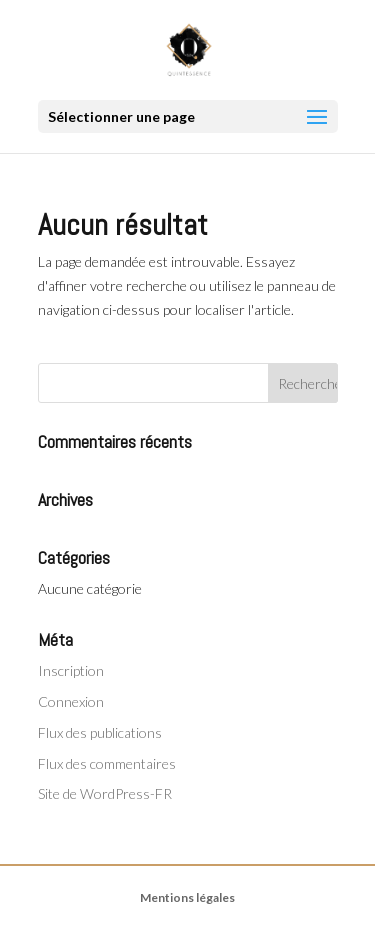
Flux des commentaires (107, 763)
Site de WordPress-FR (105, 793)
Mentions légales (187, 897)
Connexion (71, 701)
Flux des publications (100, 732)
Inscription (71, 670)
